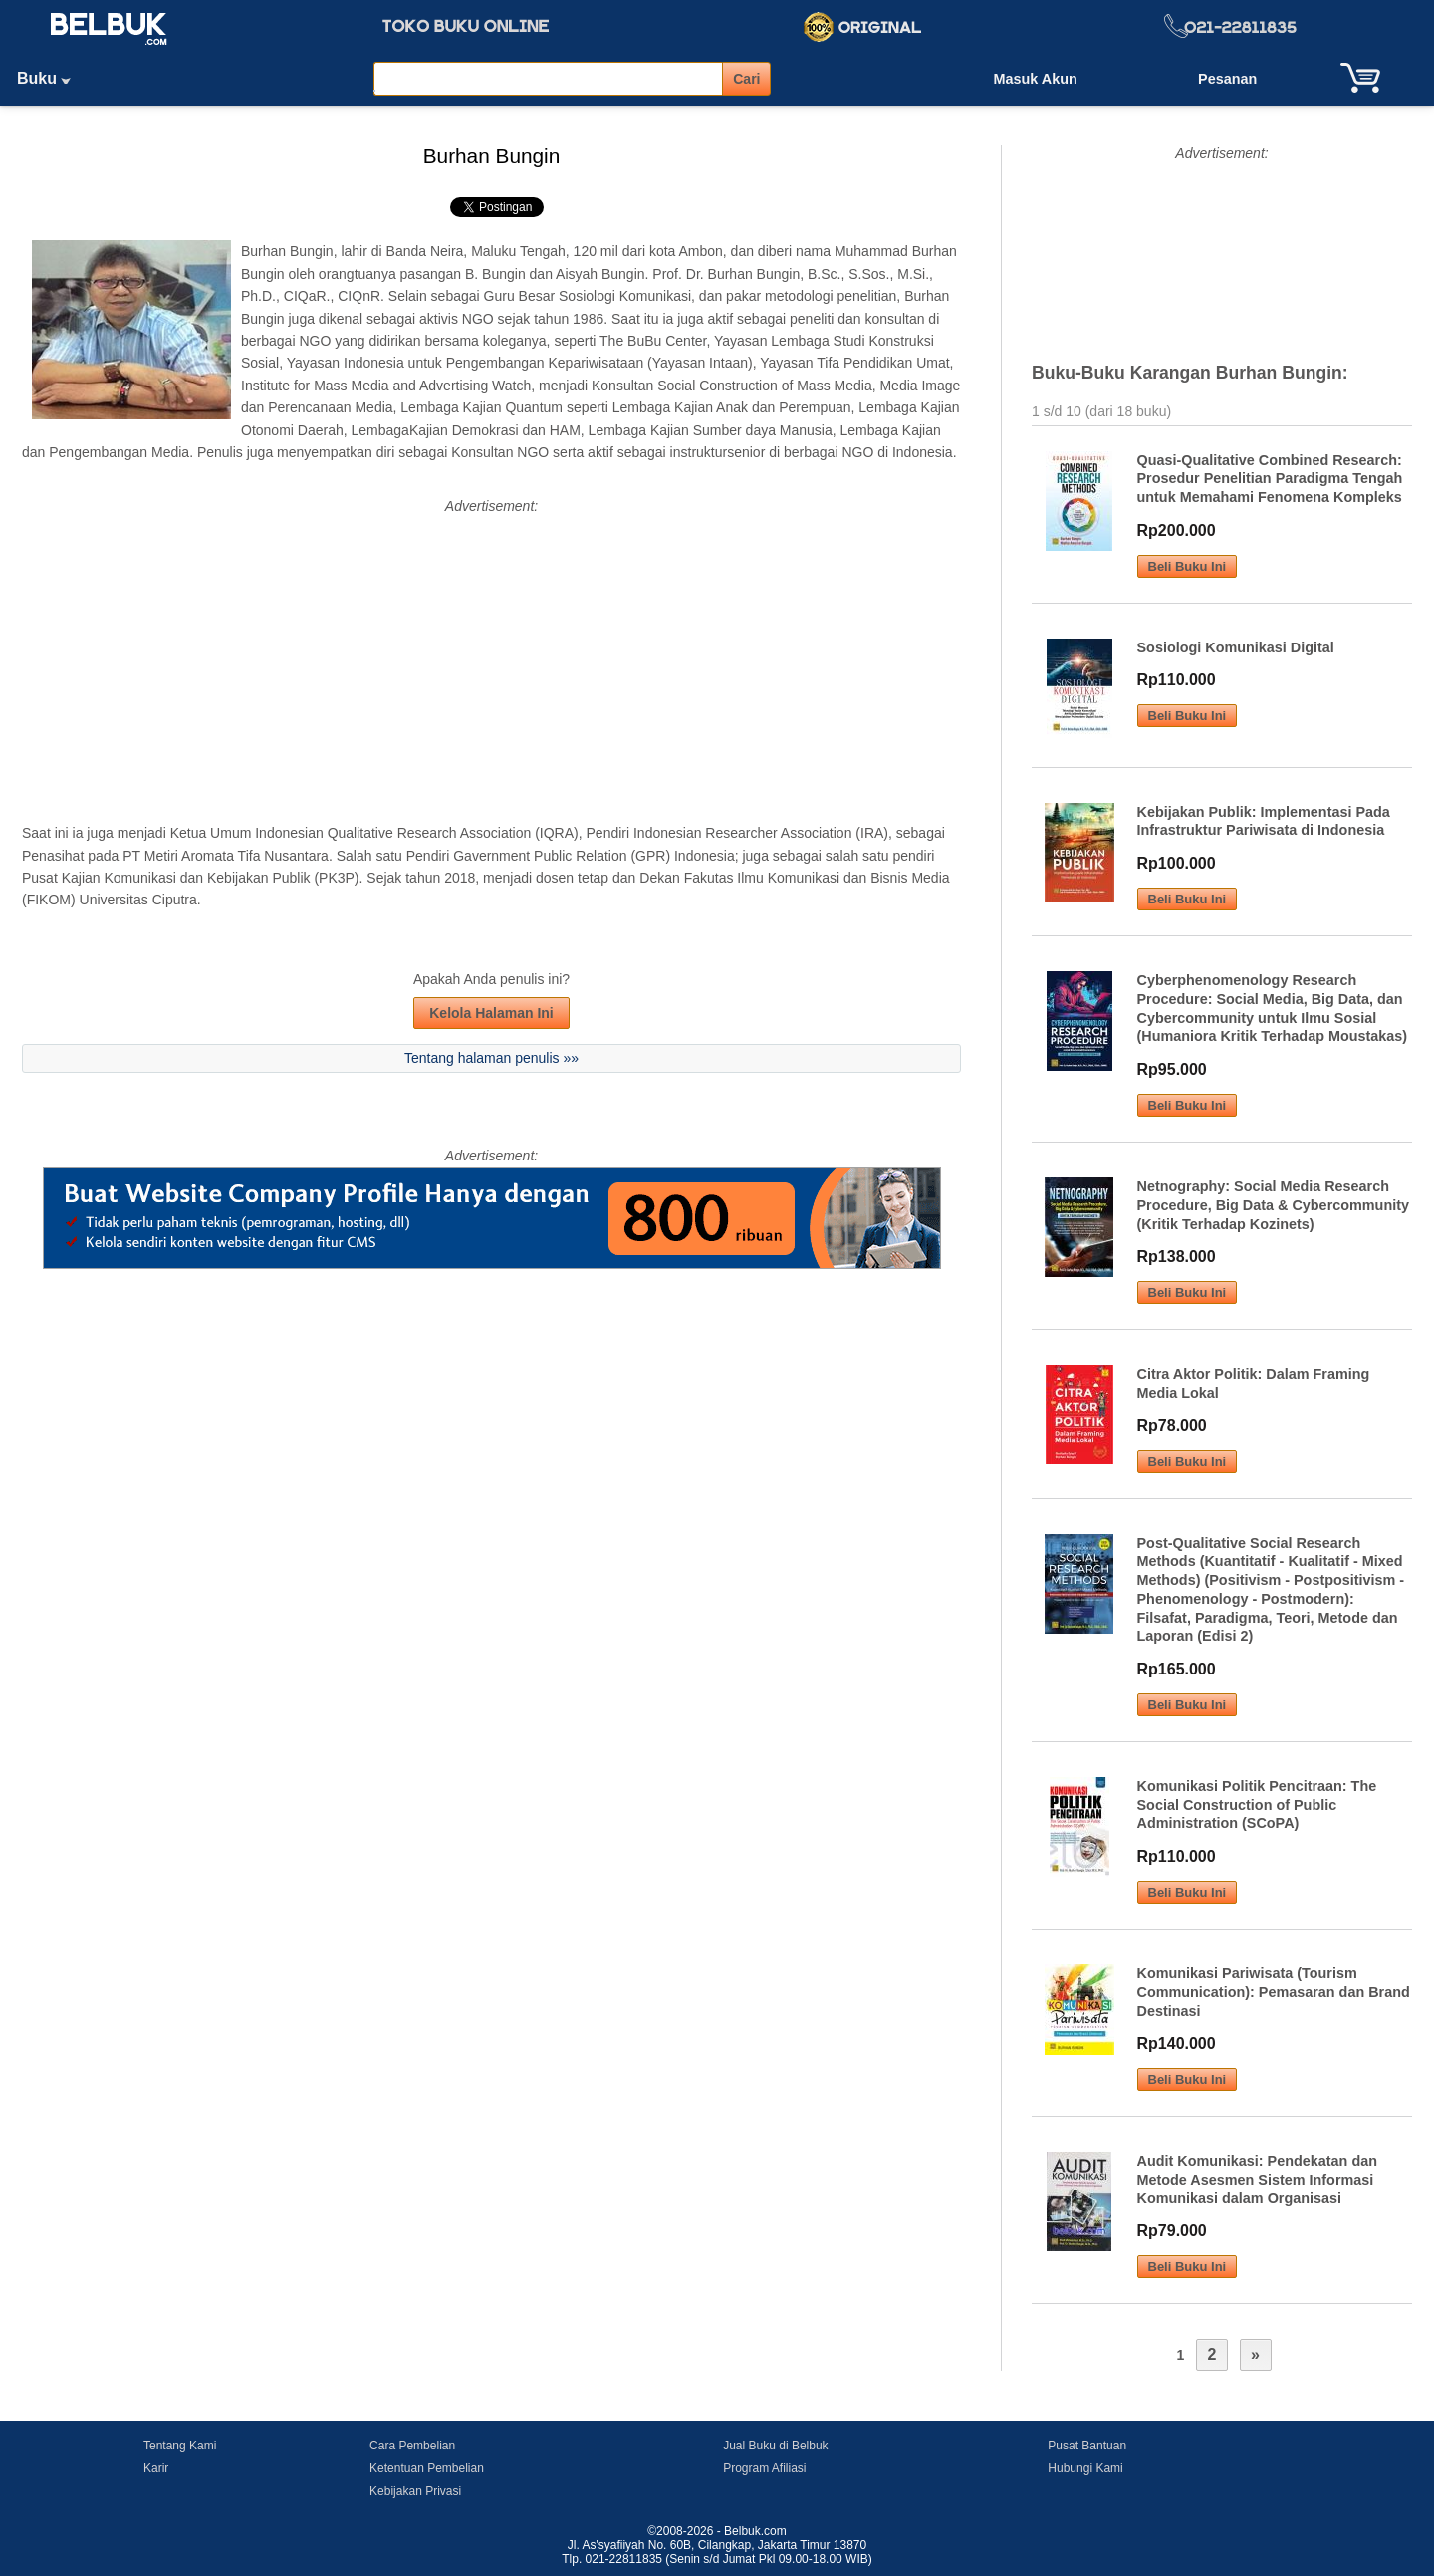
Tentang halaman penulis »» (491, 1058)
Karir (155, 2468)
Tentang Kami (179, 2445)
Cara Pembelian (412, 2445)
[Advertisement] (491, 657)
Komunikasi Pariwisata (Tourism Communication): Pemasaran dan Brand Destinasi (1273, 1991)
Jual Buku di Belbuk (775, 2445)
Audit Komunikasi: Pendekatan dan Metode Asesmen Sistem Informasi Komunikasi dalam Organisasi (1257, 2179)
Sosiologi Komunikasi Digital (1235, 647)
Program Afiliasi (764, 2468)
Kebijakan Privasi (415, 2491)
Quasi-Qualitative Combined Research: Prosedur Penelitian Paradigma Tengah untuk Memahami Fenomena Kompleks (1270, 478)
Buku (51, 78)
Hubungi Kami (1085, 2468)
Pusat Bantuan (1087, 2445)
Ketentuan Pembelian (426, 2468)
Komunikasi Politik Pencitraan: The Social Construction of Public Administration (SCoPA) (1257, 1804)
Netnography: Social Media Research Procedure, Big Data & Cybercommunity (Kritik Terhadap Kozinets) (1273, 1204)
